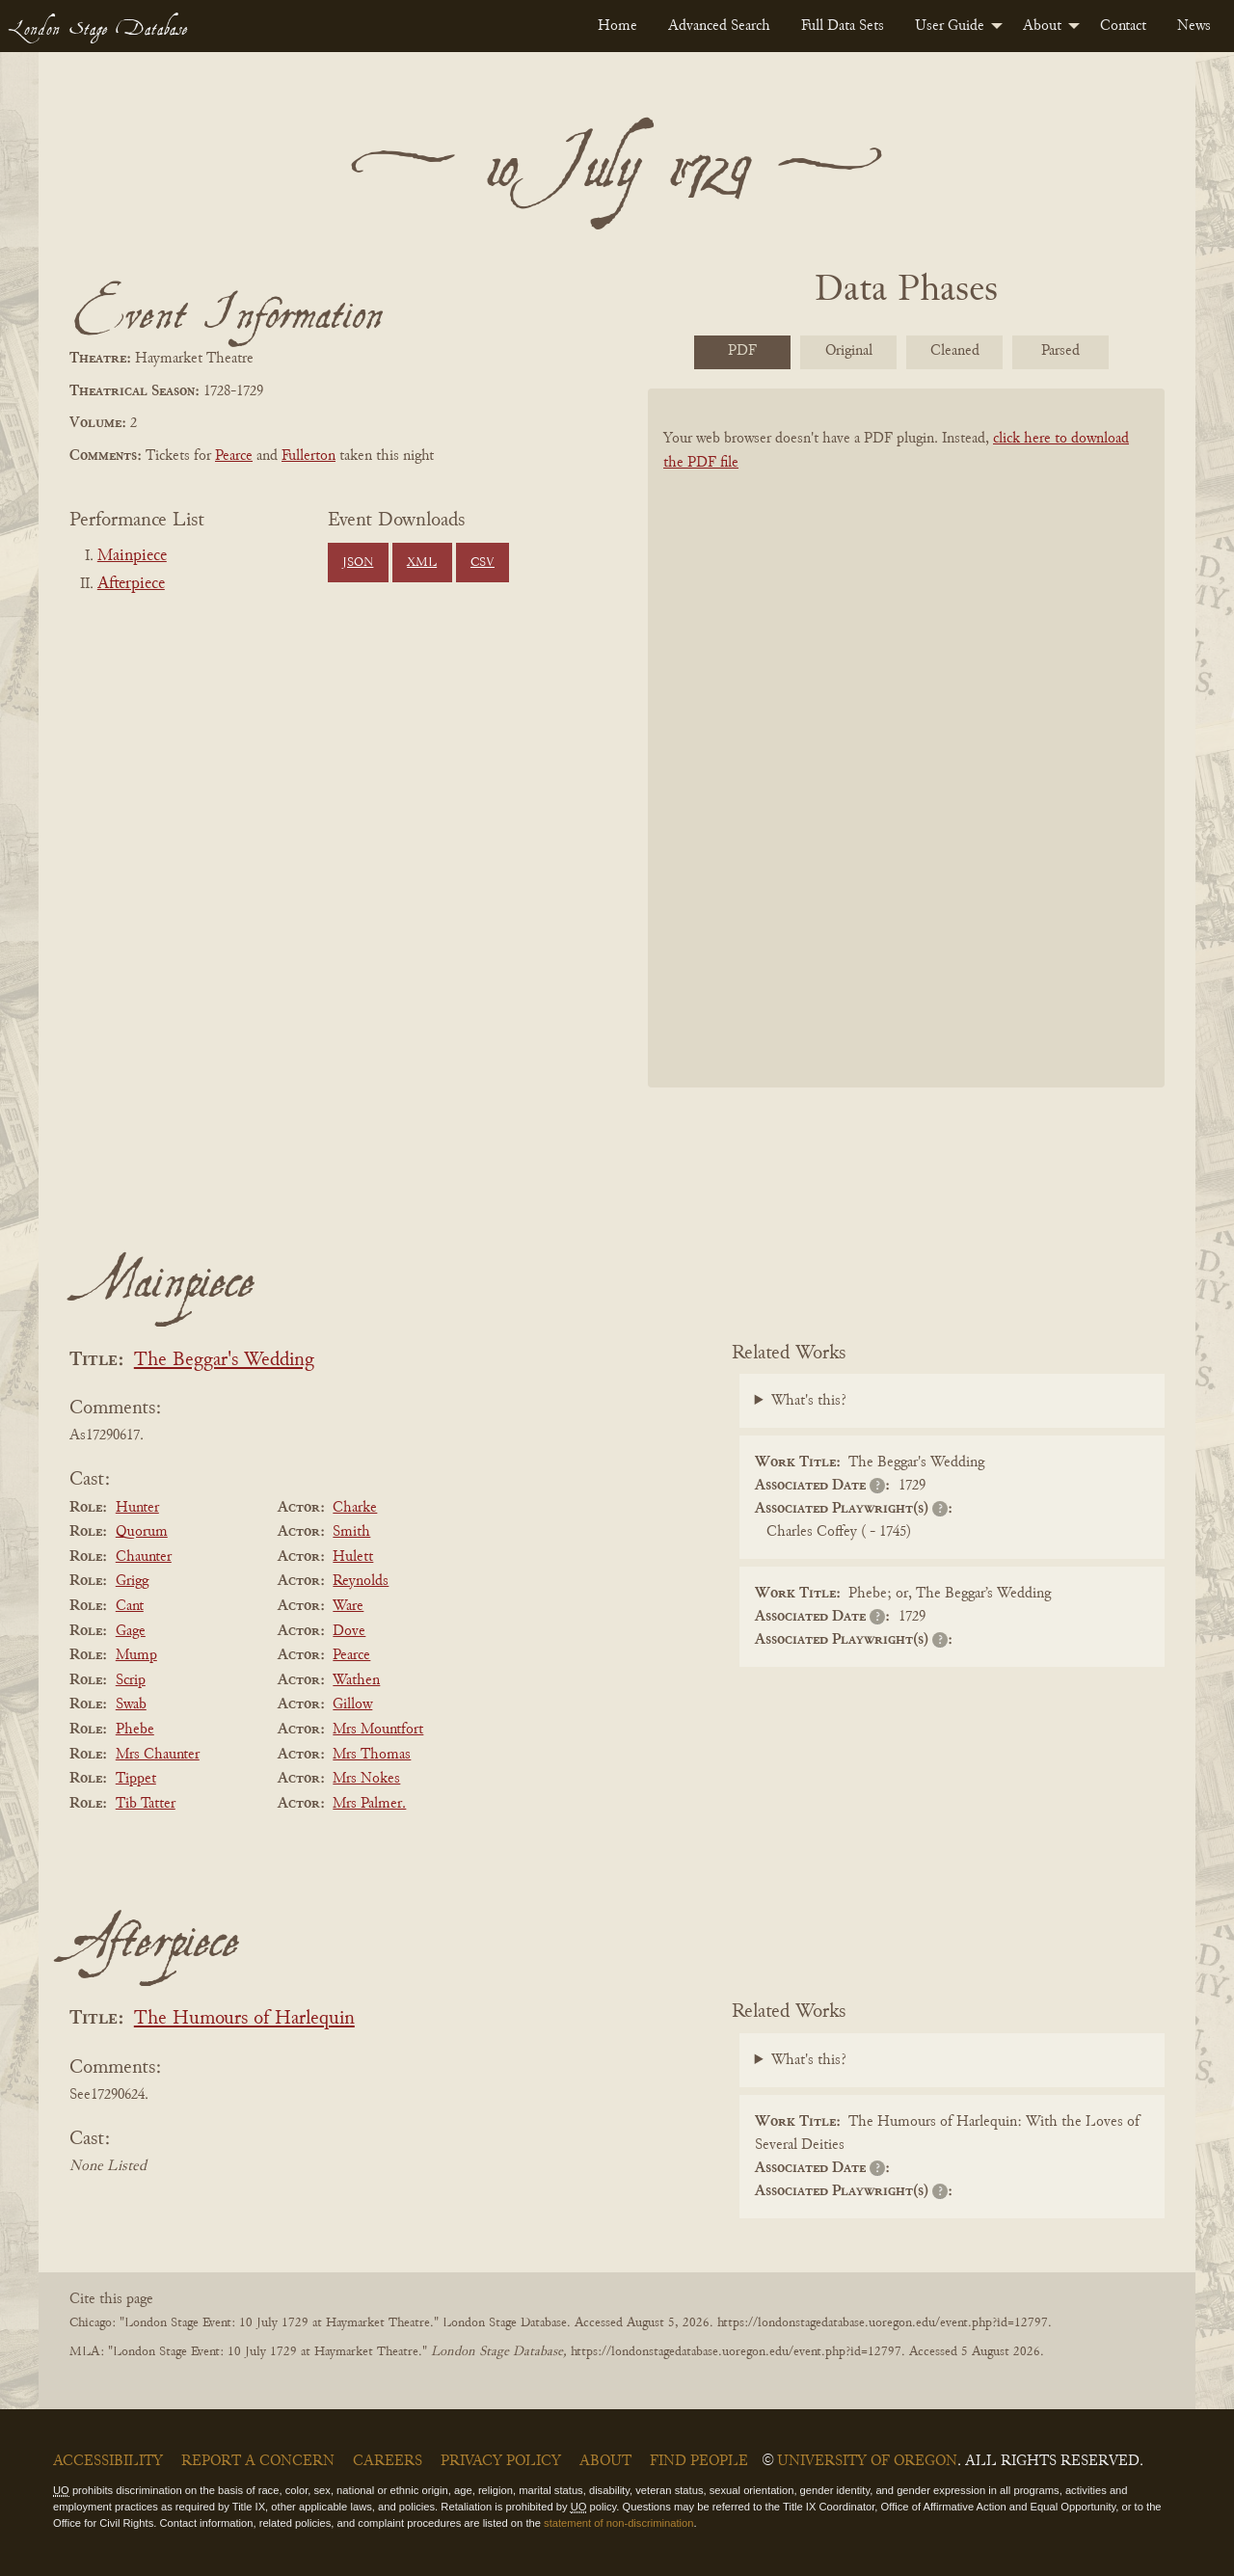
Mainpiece (132, 556)
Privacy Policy (501, 2461)
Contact (1123, 26)
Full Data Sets (842, 26)
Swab (131, 1704)
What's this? (808, 1401)
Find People (699, 2461)
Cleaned (954, 351)
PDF (742, 351)
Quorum (142, 1532)
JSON (357, 563)
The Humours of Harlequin (244, 2019)
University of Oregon (867, 2461)
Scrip (131, 1680)
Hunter (137, 1508)
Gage (131, 1631)
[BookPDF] (906, 763)
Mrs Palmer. (369, 1803)
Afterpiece (131, 584)
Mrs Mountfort (378, 1729)
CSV (482, 563)
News (1194, 26)
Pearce (234, 456)
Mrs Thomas (372, 1754)
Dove (349, 1631)
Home (617, 26)
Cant (130, 1606)
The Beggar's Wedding (224, 1361)
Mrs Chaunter (158, 1754)
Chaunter (144, 1557)
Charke (355, 1508)
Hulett (353, 1557)
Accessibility (108, 2461)
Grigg (132, 1581)
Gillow (352, 1704)
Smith (351, 1532)
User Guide (949, 26)
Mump (136, 1655)
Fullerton (308, 456)
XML (422, 563)
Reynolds (361, 1581)
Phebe (135, 1729)
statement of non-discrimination (618, 2523)
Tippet (136, 1778)
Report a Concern (258, 2461)
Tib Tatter (145, 1803)
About (1042, 26)
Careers (387, 2461)
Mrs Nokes (366, 1778)
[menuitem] (617, 26)
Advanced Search (719, 26)
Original (848, 351)
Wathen (356, 1680)
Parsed (1060, 351)
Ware (348, 1606)
